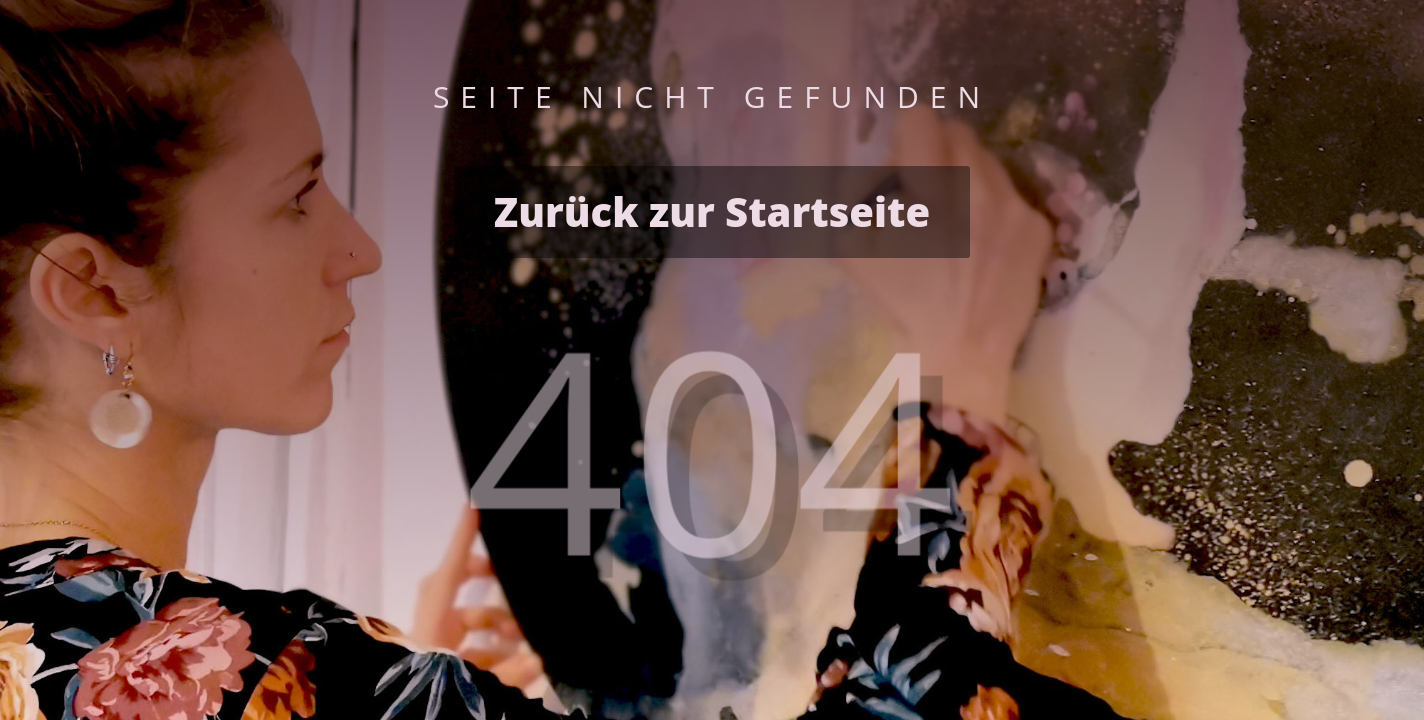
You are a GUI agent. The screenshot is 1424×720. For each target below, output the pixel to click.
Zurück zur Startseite (712, 211)
